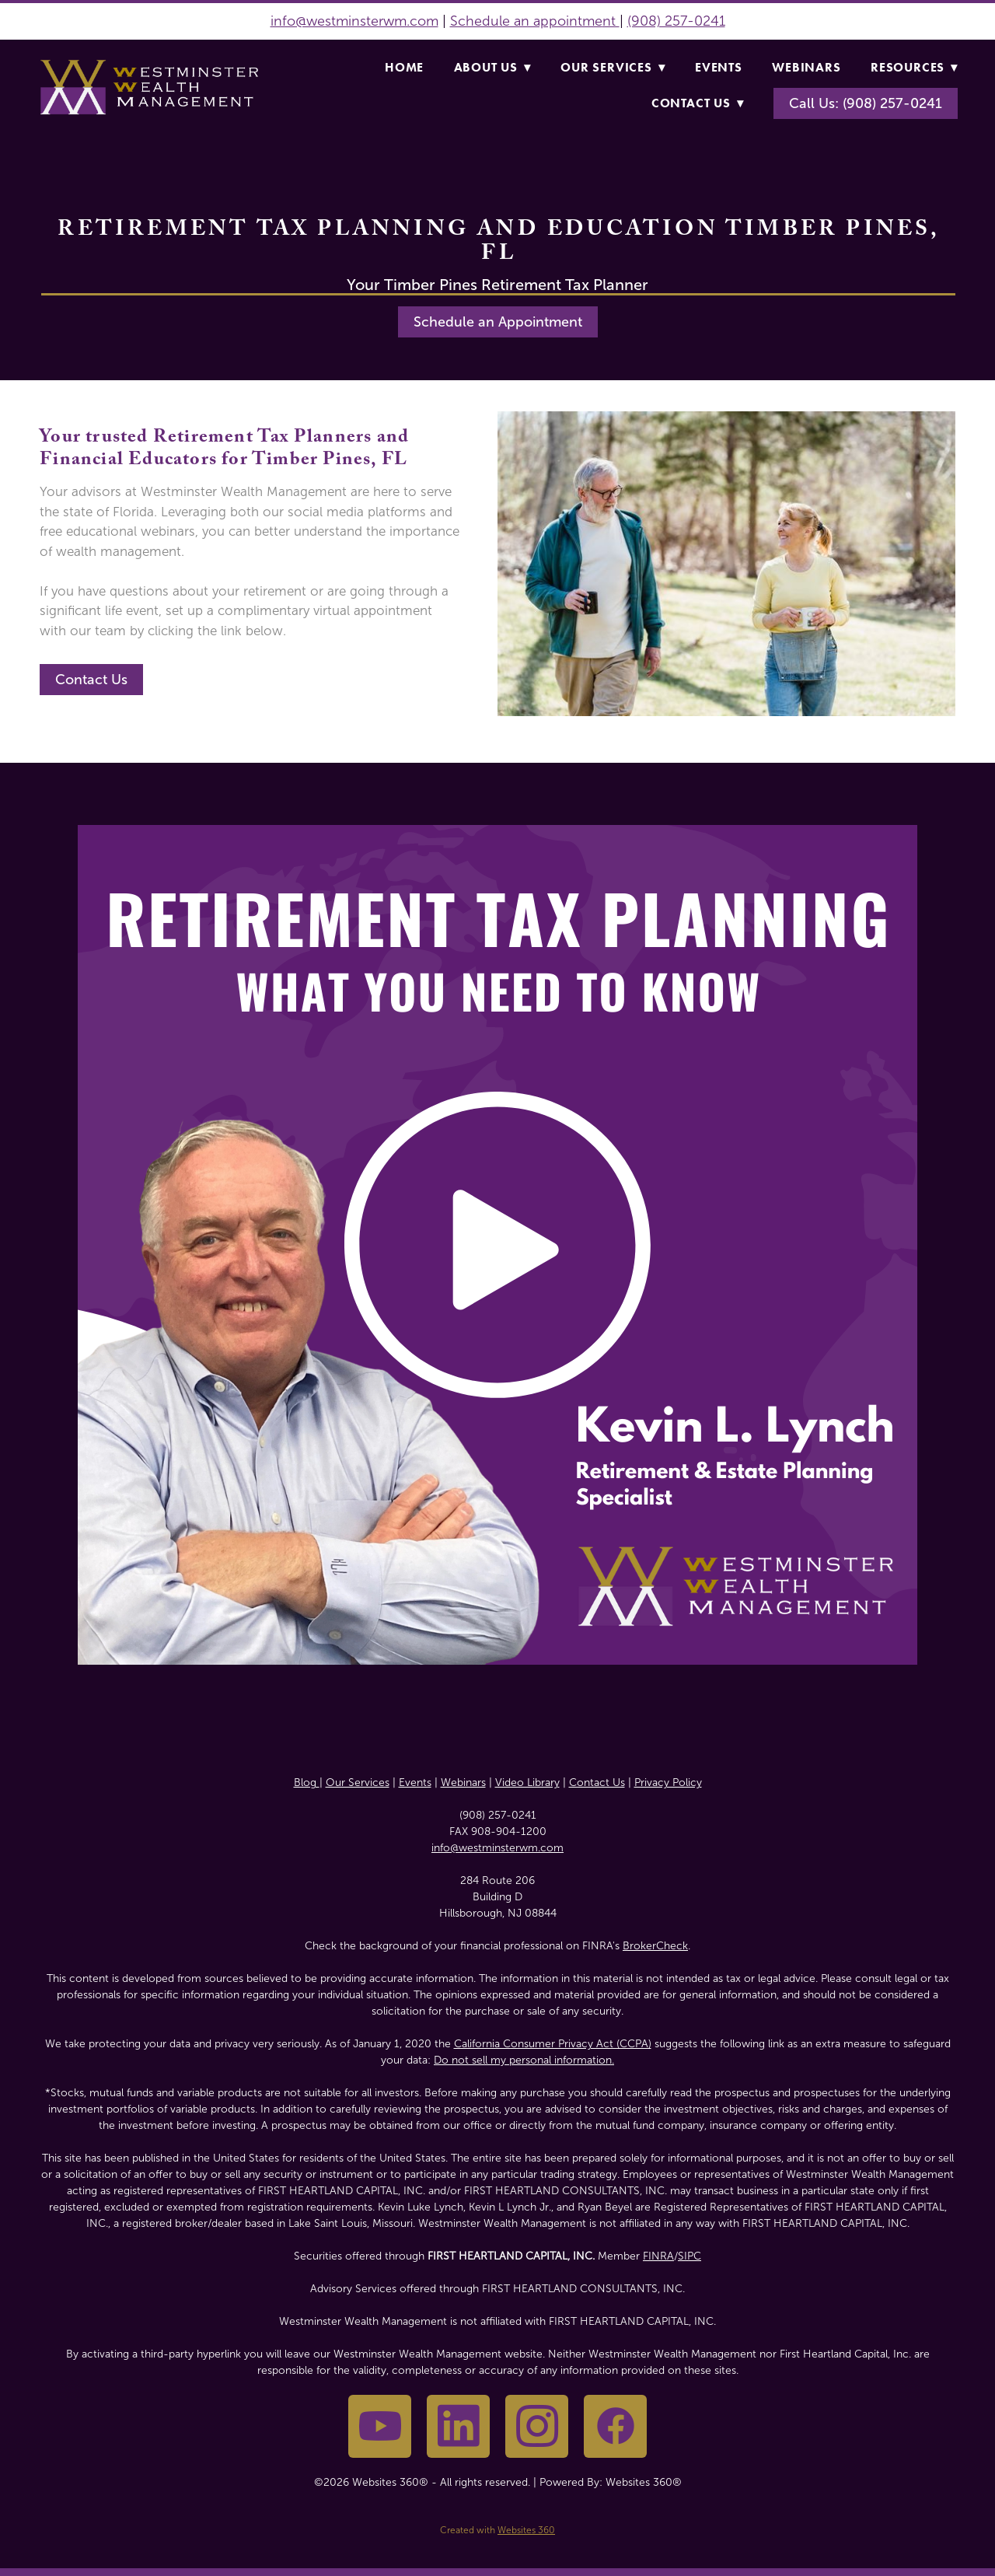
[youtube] (379, 2426)
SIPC (689, 2256)
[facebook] (615, 2426)
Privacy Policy (668, 1782)
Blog (306, 1782)
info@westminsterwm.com (354, 21)
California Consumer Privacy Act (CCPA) (552, 2044)
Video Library (527, 1782)
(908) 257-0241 (676, 21)
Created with (497, 2530)
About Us (492, 67)
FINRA (658, 2256)
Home (404, 67)
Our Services (612, 67)
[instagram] (536, 2426)
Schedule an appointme (526, 21)
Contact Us (697, 103)
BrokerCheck (655, 1946)
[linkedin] (458, 2426)
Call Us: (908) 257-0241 (865, 103)
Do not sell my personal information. (524, 2060)
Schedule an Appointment (498, 322)
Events (718, 67)
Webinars (806, 67)
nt (611, 21)
